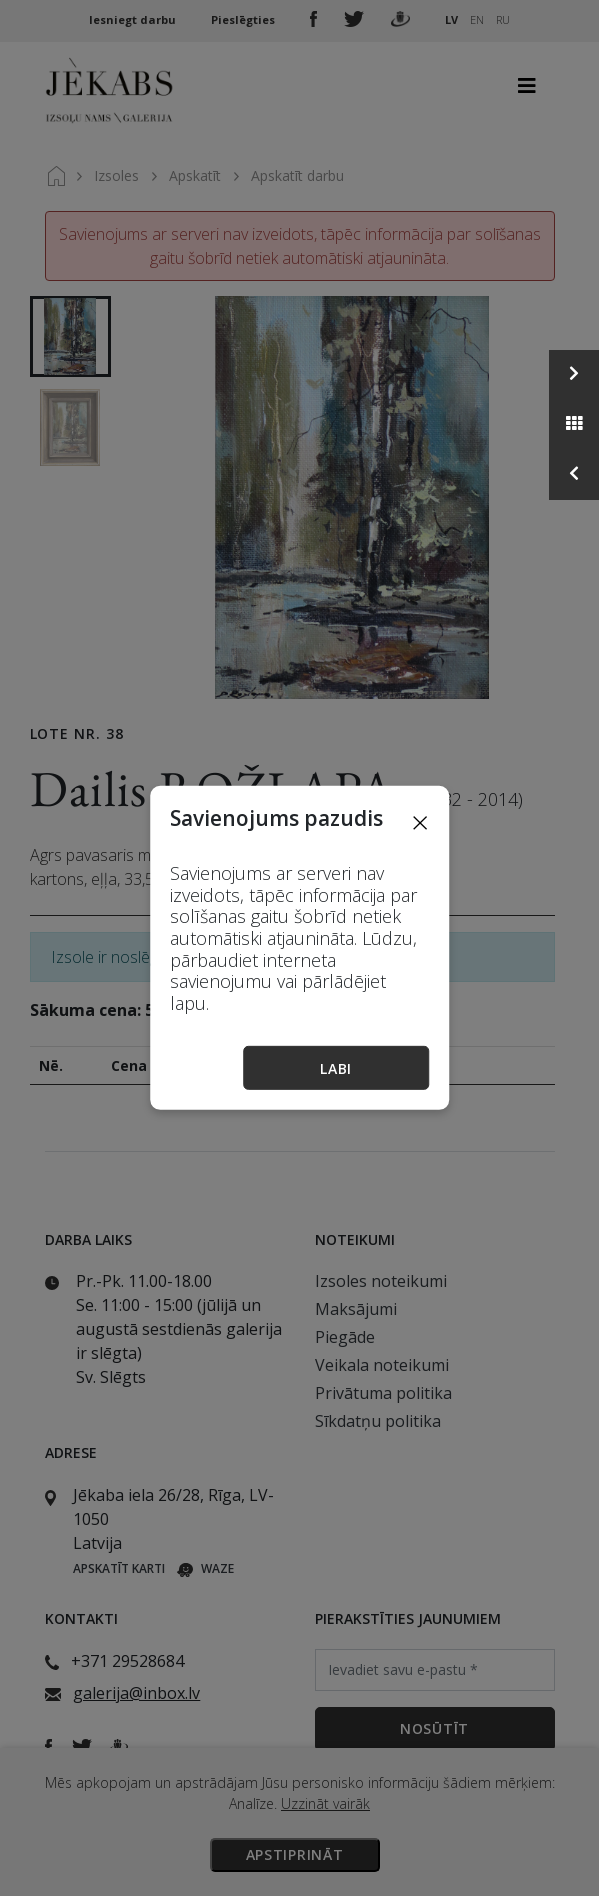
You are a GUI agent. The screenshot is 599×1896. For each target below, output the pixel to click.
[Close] (420, 822)
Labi (336, 1068)
